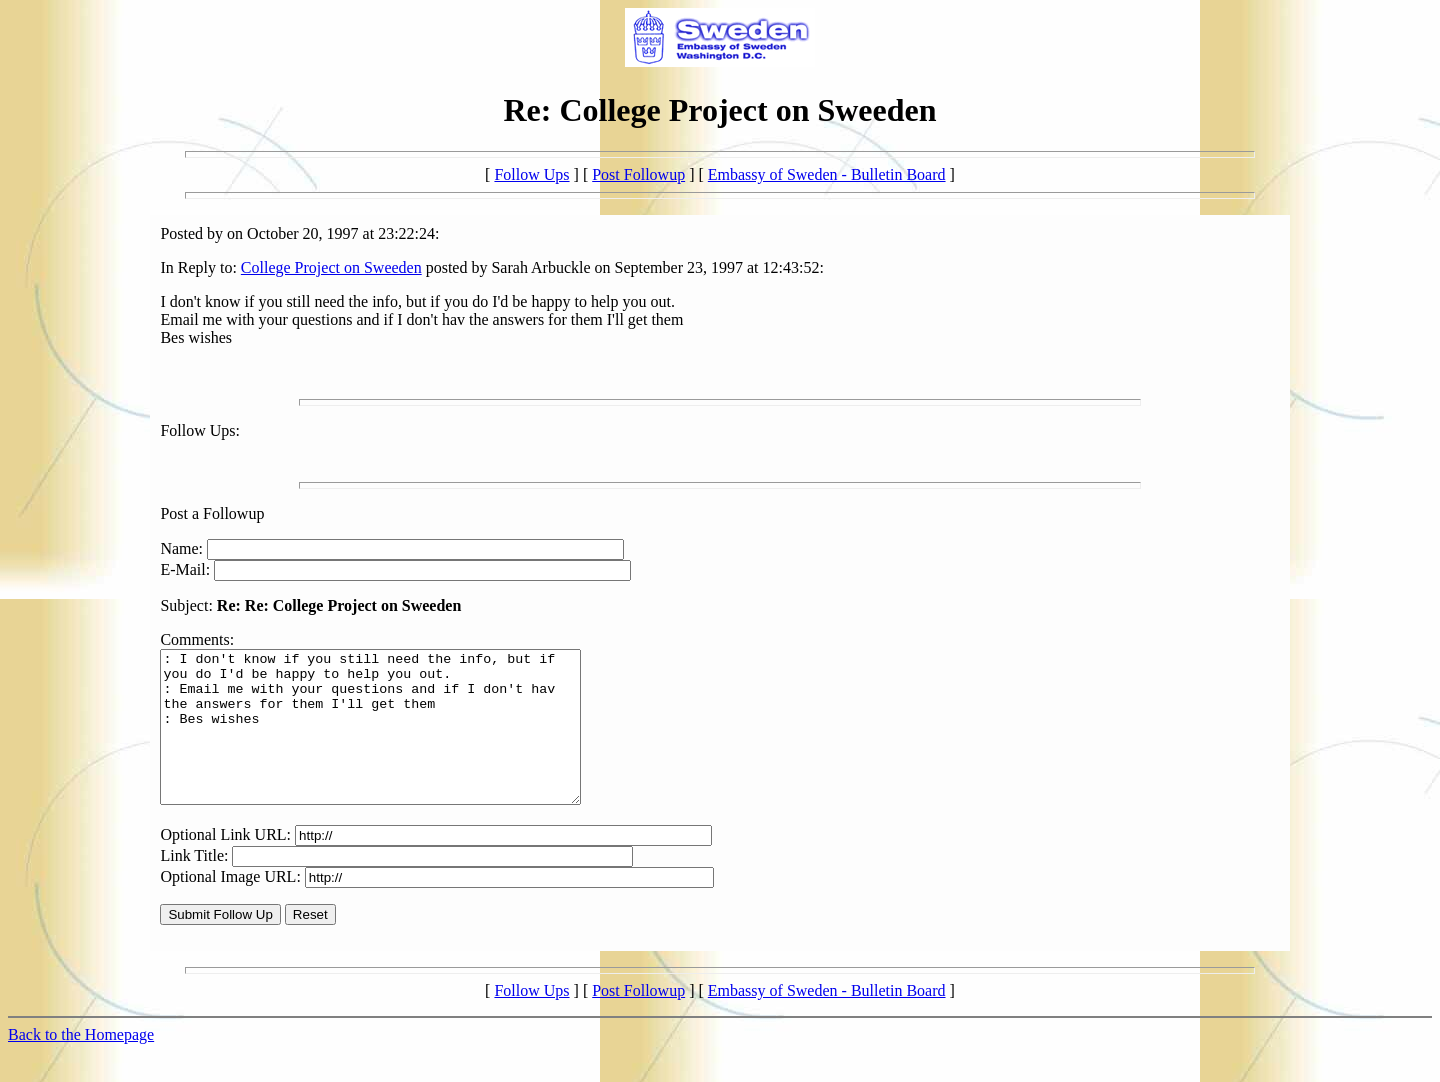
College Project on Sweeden (331, 267)
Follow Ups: (200, 430)
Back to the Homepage (81, 1064)
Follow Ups (531, 174)
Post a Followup (212, 513)
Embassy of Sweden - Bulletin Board (827, 174)
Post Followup (638, 174)
